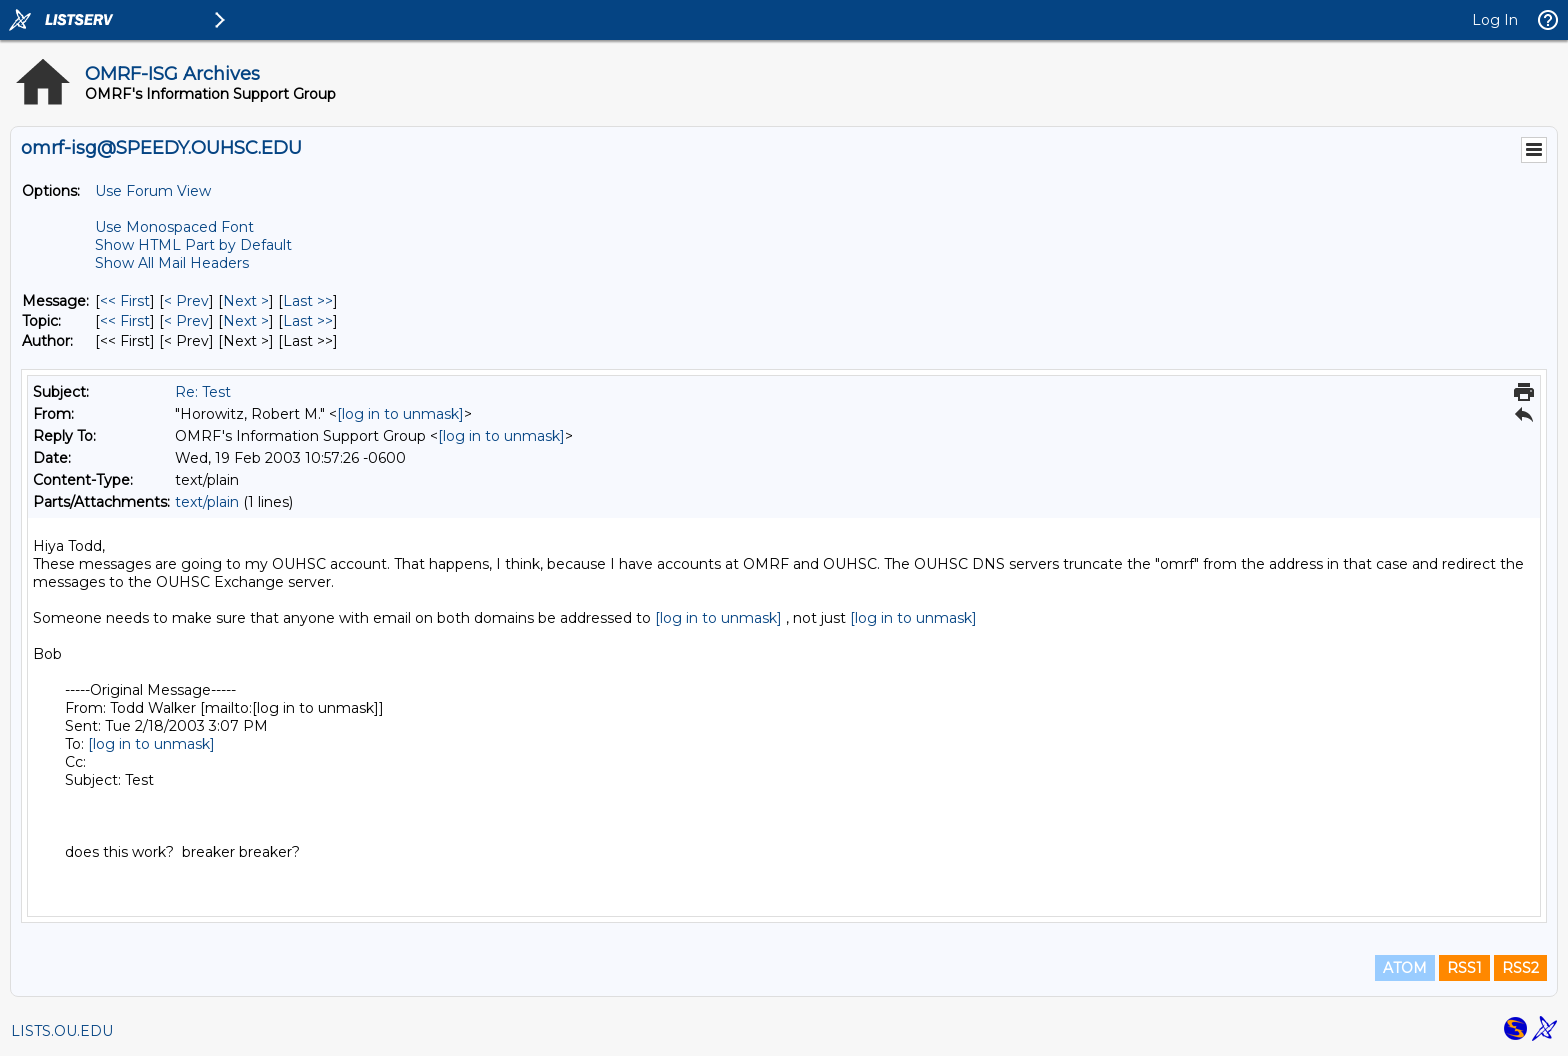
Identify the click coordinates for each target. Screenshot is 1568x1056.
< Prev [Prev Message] (186, 301)
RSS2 (1520, 968)
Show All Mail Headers (172, 263)
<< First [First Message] (125, 301)
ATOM (1405, 968)
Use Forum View (153, 191)
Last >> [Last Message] (308, 301)
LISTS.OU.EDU (62, 1031)
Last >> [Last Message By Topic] (308, 321)
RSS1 (1464, 968)
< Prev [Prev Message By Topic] (186, 321)
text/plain (207, 502)
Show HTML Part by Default (193, 245)
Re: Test (203, 392)
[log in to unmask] (400, 414)
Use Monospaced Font (174, 227)
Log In (1495, 20)
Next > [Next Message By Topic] (246, 321)
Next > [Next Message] (246, 301)
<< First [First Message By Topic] (125, 321)
